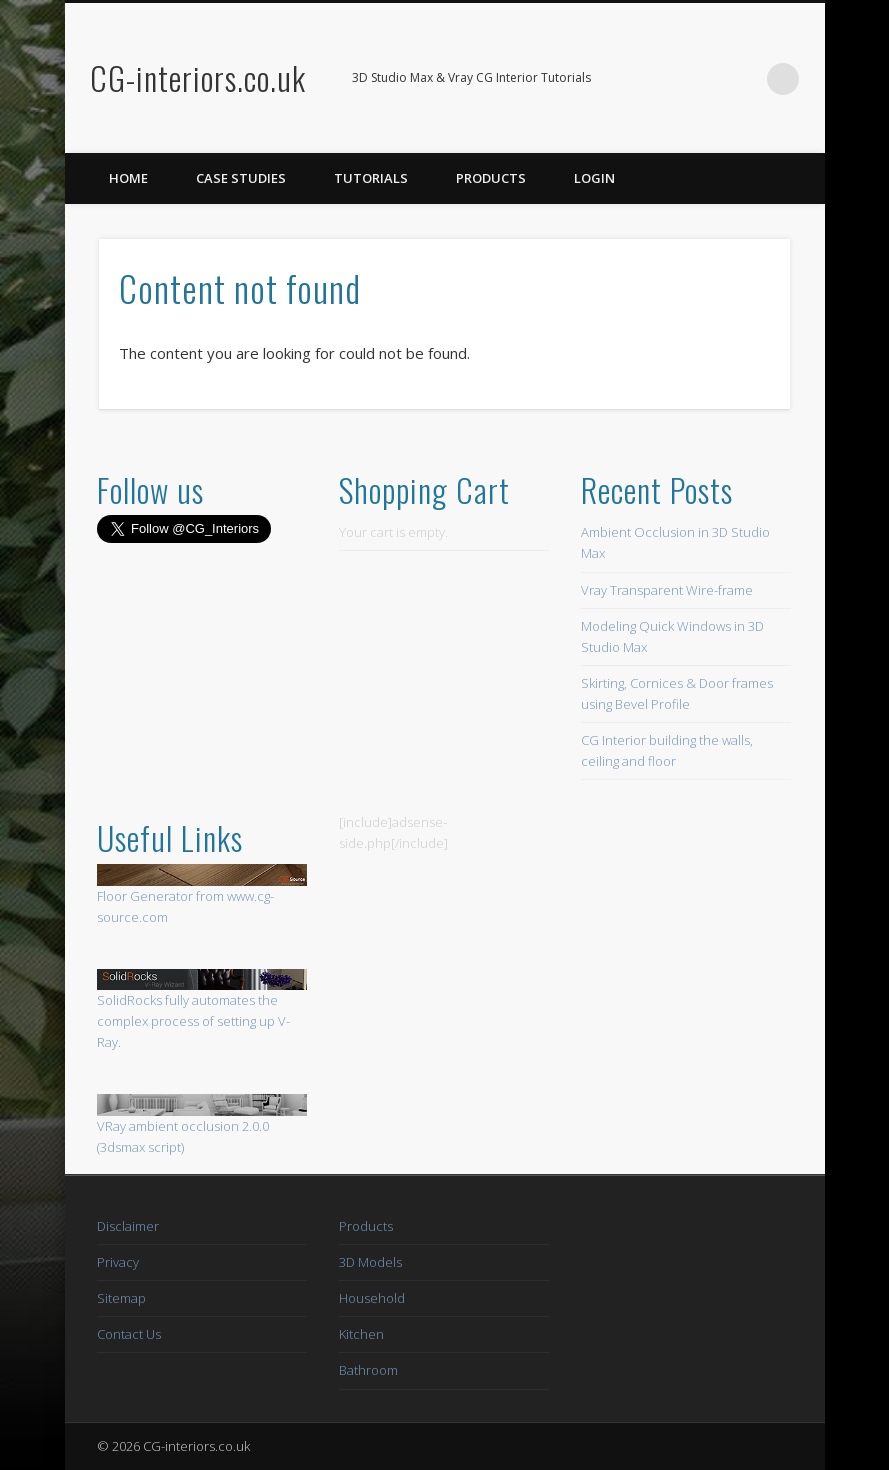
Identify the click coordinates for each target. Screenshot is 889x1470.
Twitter (742, 79)
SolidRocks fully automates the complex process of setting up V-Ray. (193, 1021)
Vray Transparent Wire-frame (667, 590)
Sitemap (121, 1298)
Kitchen (361, 1334)
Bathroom (368, 1370)
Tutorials (371, 178)
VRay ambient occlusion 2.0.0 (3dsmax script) (202, 1125)
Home (128, 178)
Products (491, 178)
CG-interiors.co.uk (198, 77)
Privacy (118, 1262)
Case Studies (241, 178)
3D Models (370, 1262)
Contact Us (129, 1334)
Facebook (701, 79)
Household (372, 1298)
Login (594, 178)
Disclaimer (128, 1226)
